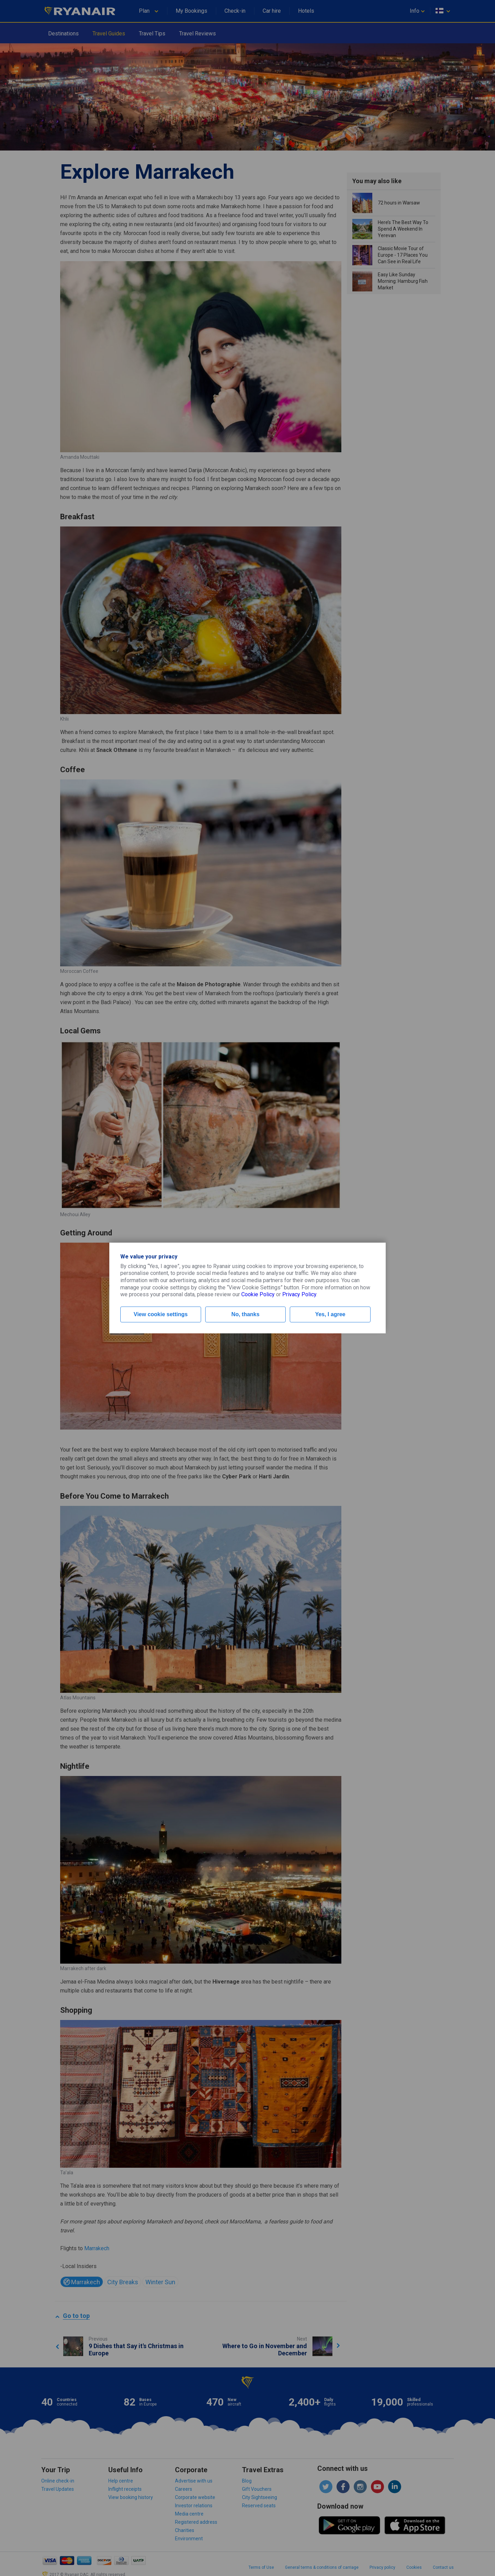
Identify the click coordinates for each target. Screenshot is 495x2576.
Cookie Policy (258, 1294)
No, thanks (245, 1314)
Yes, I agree (330, 1314)
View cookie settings (161, 1314)
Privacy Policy (299, 1294)
